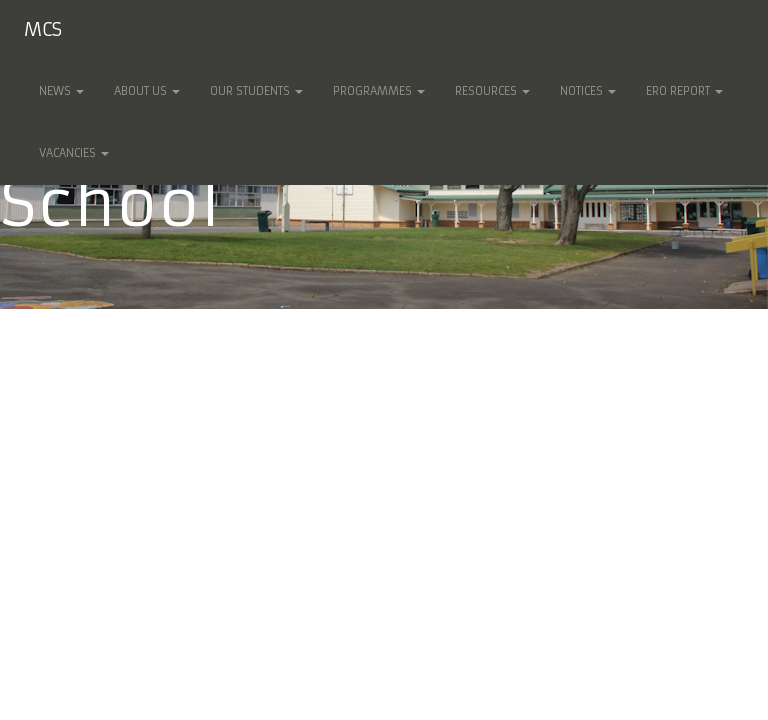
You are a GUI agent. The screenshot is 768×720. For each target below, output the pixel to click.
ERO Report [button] (684, 91)
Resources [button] (492, 91)
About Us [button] (147, 91)
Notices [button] (588, 91)
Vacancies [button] (74, 153)
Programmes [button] (379, 91)
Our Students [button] (256, 91)
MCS (43, 29)
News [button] (61, 91)
